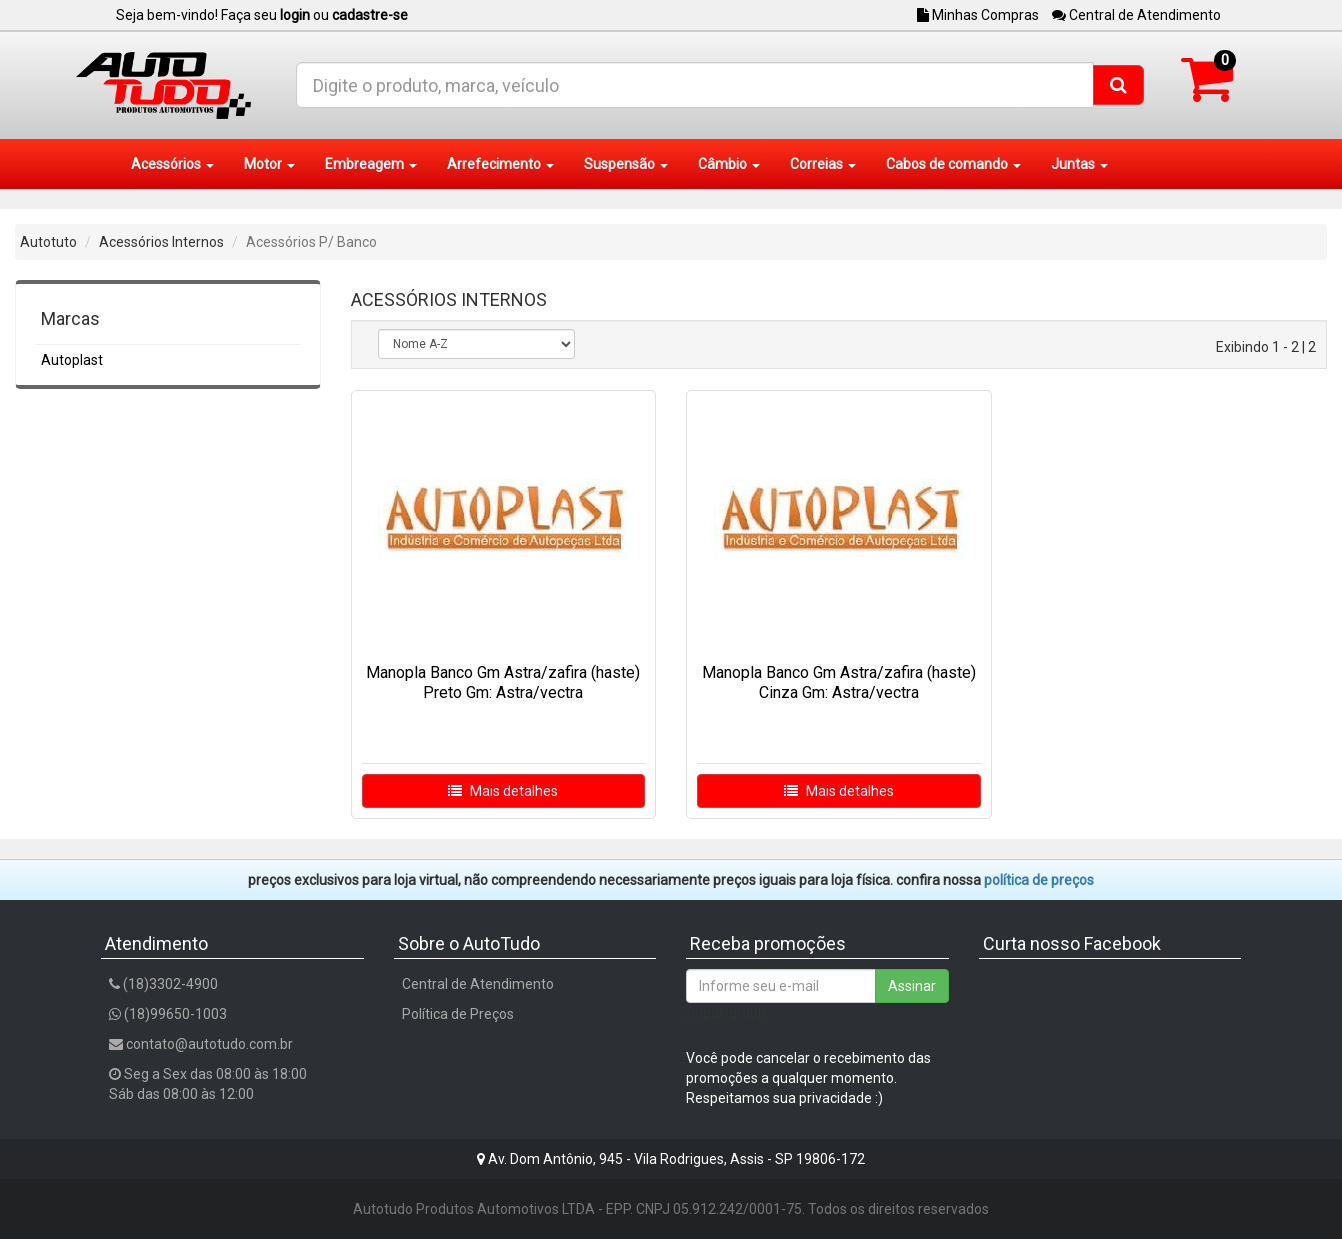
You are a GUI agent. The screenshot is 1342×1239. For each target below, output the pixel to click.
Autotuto (48, 242)
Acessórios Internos (161, 242)
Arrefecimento (500, 164)
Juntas (1079, 164)
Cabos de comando (953, 164)
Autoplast (72, 360)
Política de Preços (458, 1014)
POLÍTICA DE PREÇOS (1039, 880)
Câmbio (729, 164)
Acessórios (172, 164)
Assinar (912, 986)
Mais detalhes (503, 791)
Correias (823, 164)
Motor (269, 164)
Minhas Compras (978, 15)
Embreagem (371, 164)
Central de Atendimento (1136, 15)
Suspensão (626, 164)
